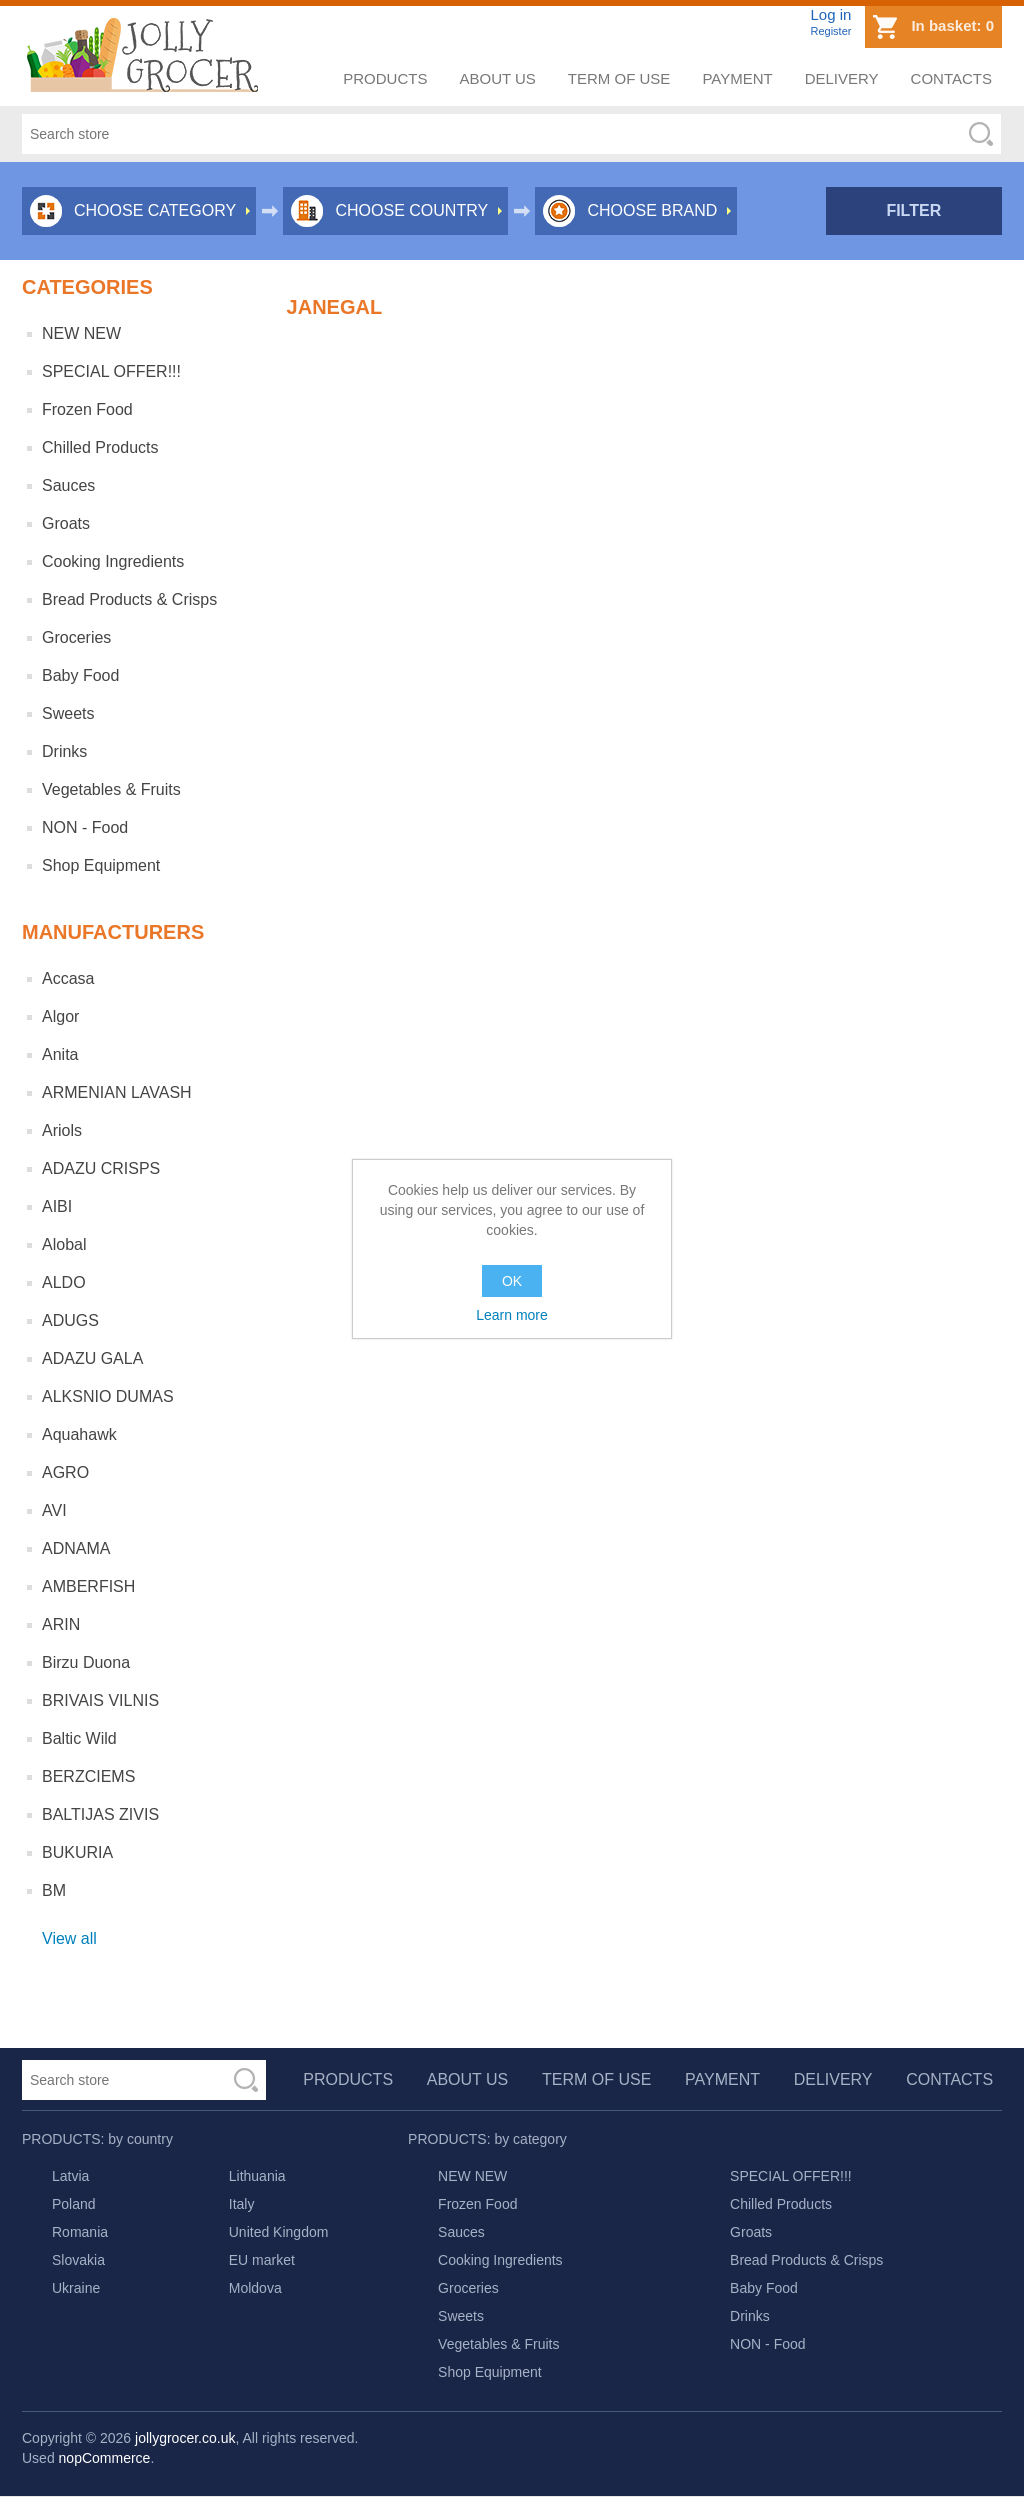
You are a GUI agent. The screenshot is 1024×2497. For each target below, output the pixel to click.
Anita (60, 1054)
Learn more (512, 1315)
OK (512, 1281)
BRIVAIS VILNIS (100, 1700)
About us (497, 78)
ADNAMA (76, 1548)
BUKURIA (77, 1852)
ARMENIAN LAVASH (117, 1092)
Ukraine (76, 2288)
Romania (80, 2232)
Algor (60, 1016)
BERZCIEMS (88, 1776)
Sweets (68, 713)
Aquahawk (79, 1434)
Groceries (76, 637)
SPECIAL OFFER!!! (111, 371)
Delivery (842, 78)
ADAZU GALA (92, 1358)
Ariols (62, 1130)
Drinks (64, 751)
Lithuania (257, 2176)
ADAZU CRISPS (101, 1168)
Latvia (70, 2176)
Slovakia (78, 2260)
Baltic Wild (79, 1738)
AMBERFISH (88, 1586)
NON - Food (85, 827)
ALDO (64, 1282)
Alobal (64, 1244)
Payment (737, 78)
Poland (74, 2204)
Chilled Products (100, 447)
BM (54, 1890)
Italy (242, 2204)
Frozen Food (87, 409)
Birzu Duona (86, 1662)
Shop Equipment (101, 865)
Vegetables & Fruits (111, 789)
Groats (66, 523)
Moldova (255, 2288)
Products (385, 78)
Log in (830, 14)
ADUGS (70, 1320)
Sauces (68, 485)
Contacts (951, 78)
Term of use (619, 78)
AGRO (65, 1472)
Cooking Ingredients (113, 561)
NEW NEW (81, 333)
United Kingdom (279, 2232)
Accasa (68, 978)
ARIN (61, 1624)
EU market (262, 2260)
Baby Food (80, 675)
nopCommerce (105, 2458)
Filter (913, 210)
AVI (54, 1510)
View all (69, 1938)
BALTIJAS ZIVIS (100, 1814)
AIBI (57, 1206)
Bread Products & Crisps (129, 599)
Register (830, 31)
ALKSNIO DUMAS (108, 1396)
